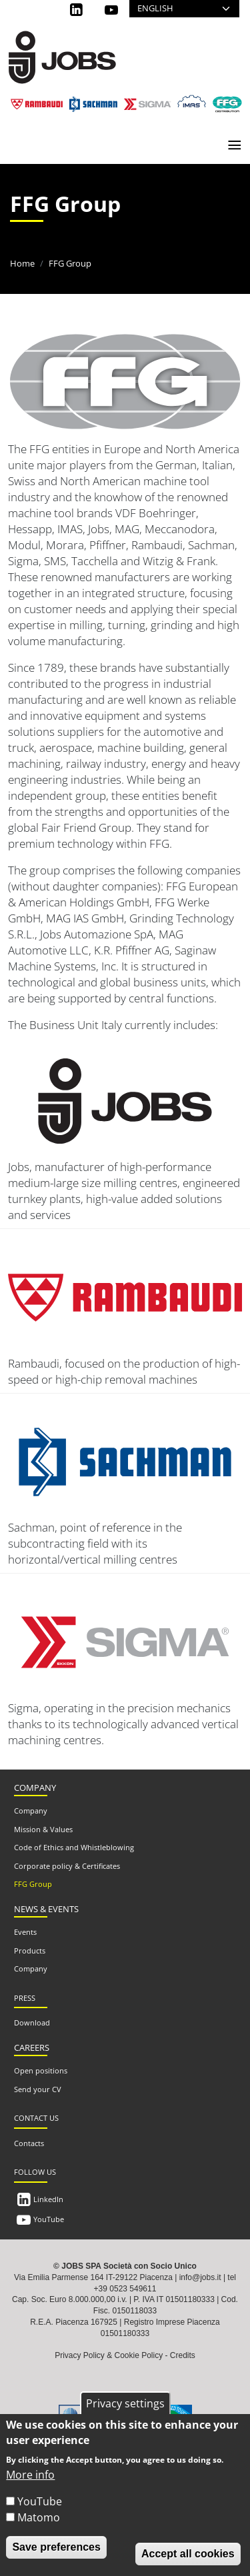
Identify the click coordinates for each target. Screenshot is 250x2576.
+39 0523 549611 (125, 2288)
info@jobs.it (200, 2277)
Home (22, 263)
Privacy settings (125, 2403)
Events (25, 1932)
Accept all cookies (188, 2553)
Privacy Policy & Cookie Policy (109, 2355)
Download (32, 2022)
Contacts (29, 2143)
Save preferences (56, 2547)
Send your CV (37, 2089)
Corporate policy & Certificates (67, 1866)
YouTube (48, 2219)
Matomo (38, 2517)
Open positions (40, 2070)
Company (30, 1811)
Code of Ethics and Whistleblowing (74, 1847)
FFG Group (33, 1884)
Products (29, 1950)
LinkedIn (48, 2199)
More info (30, 2474)
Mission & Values (43, 1829)
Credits (182, 2355)
